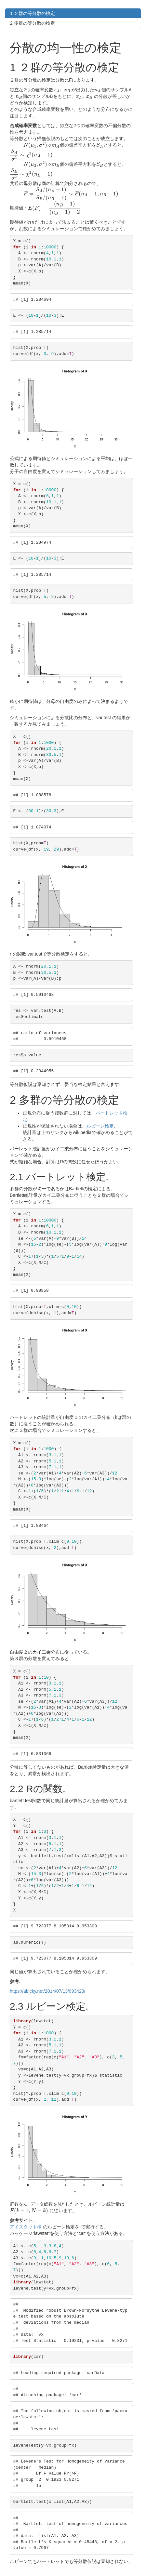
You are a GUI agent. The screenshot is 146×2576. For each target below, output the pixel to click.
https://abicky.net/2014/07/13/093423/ (47, 1991)
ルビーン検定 (100, 1126)
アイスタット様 (26, 2226)
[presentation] (62, 89)
